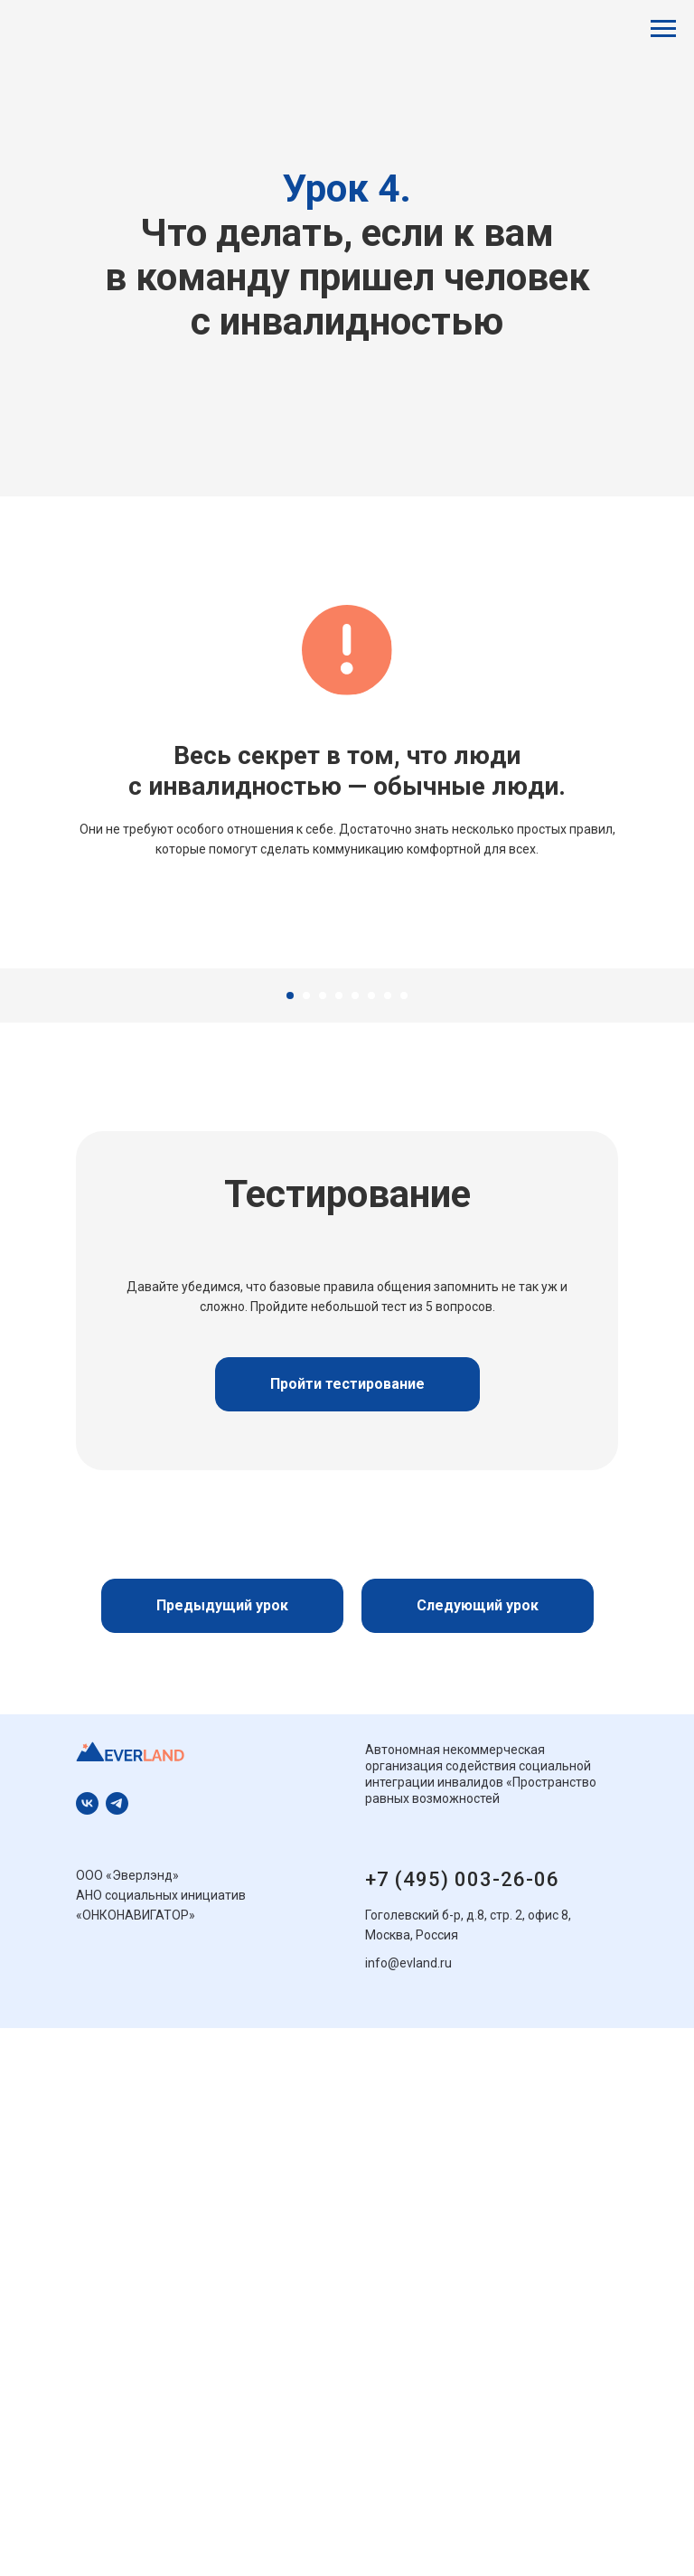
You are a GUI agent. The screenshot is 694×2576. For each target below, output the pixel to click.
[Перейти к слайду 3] (322, 1299)
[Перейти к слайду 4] (338, 1299)
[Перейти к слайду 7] (387, 1299)
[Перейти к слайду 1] (290, 1299)
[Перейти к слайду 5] (355, 1299)
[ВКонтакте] (87, 2107)
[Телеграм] (117, 2107)
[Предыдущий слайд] (36, 1120)
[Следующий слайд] (658, 1120)
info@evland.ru (408, 2267)
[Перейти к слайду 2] (306, 1299)
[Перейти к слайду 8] (404, 1299)
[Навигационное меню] (663, 29)
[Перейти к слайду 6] (371, 1299)
